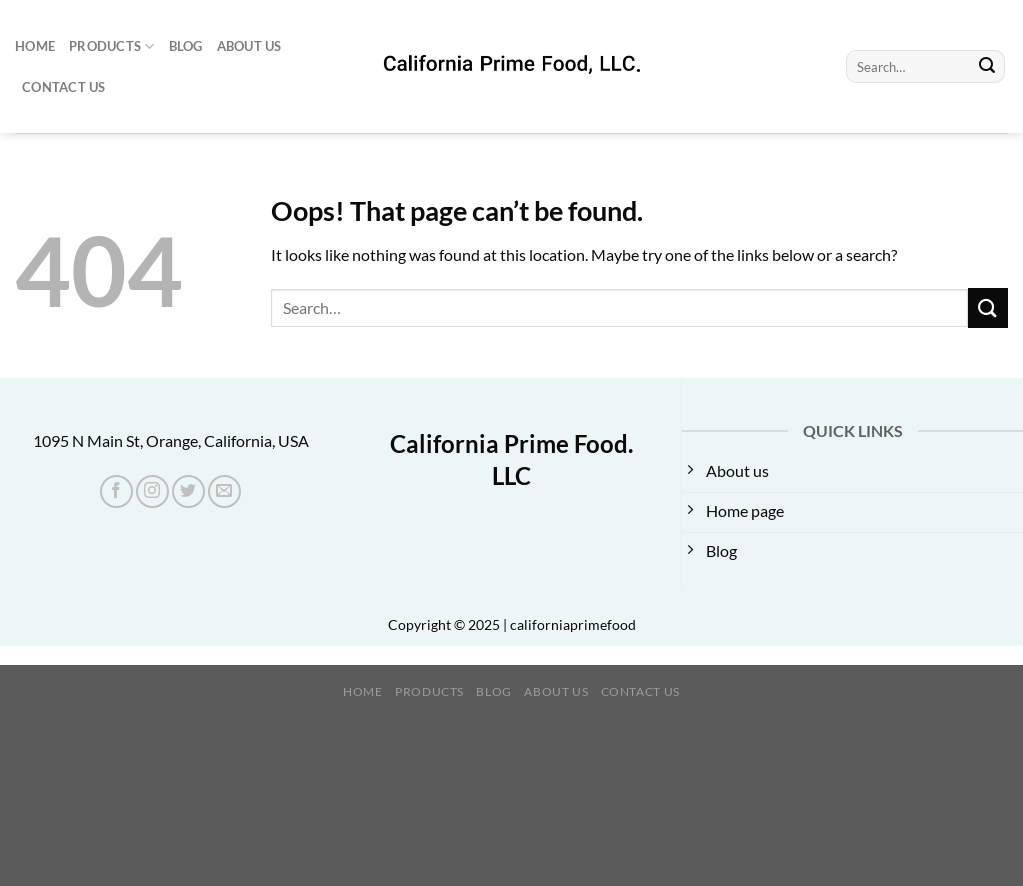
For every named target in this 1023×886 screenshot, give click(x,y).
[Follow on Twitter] (188, 491)
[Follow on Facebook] (116, 491)
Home (35, 46)
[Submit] (987, 67)
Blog (186, 46)
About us (249, 46)
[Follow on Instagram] (152, 491)
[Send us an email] (224, 491)
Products (112, 46)
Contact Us (64, 87)
